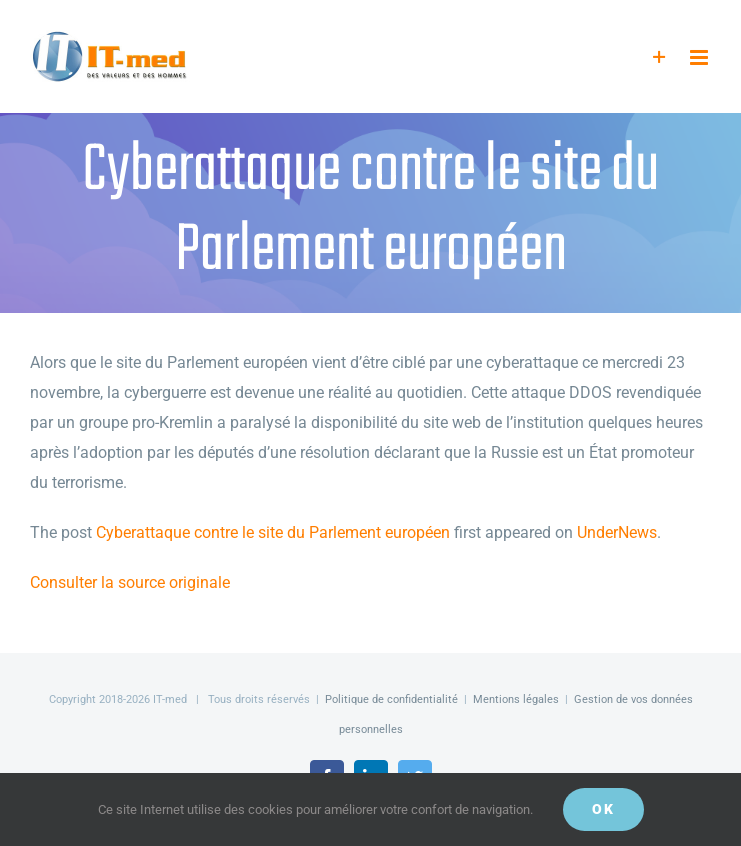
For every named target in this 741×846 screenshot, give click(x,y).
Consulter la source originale (130, 582)
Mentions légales (516, 699)
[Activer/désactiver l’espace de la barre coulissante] (659, 57)
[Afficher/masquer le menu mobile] (700, 57)
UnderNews (617, 532)
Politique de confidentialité (391, 699)
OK (603, 809)
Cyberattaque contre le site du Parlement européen (273, 532)
